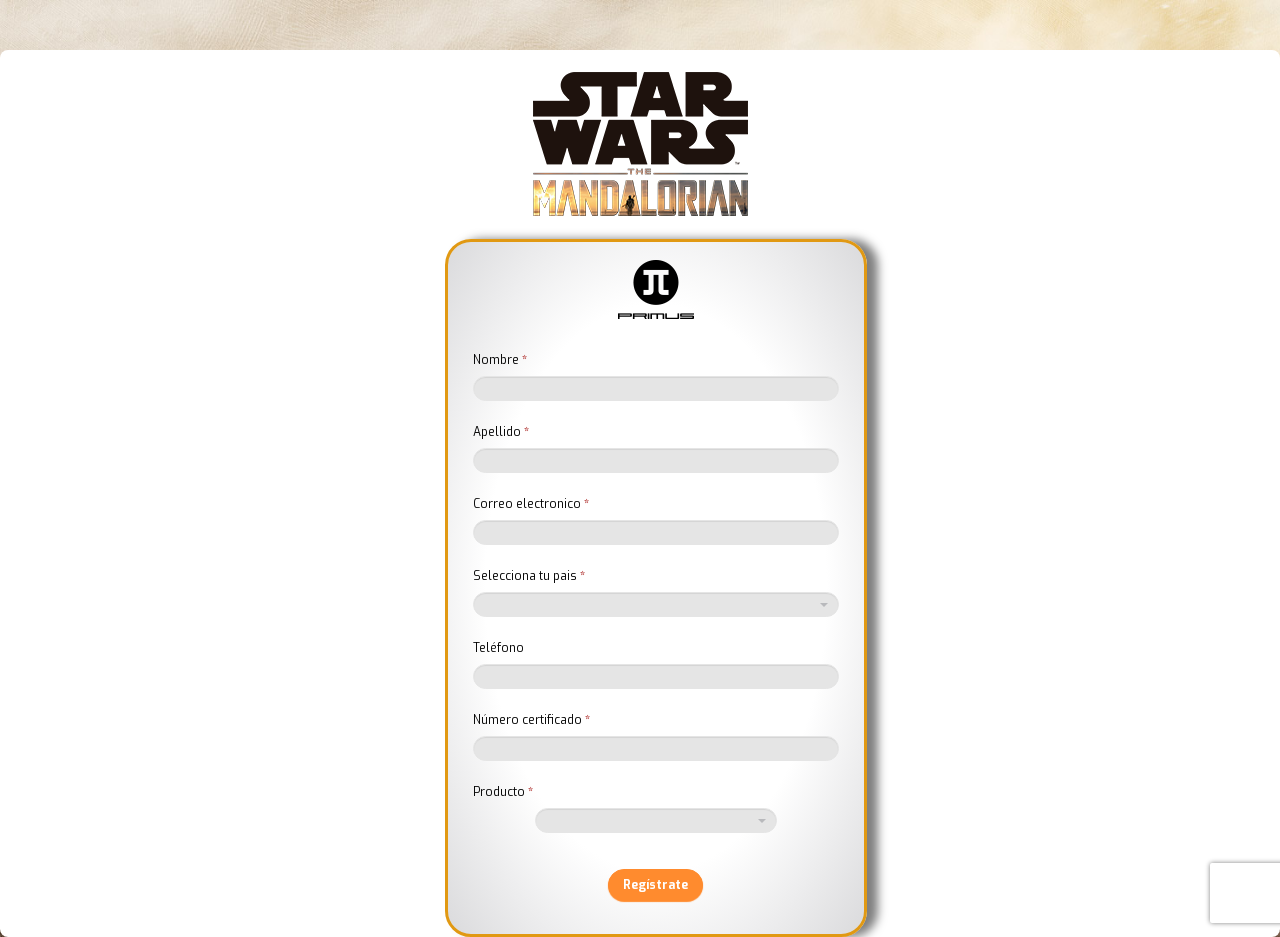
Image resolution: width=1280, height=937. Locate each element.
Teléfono (498, 648)
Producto (503, 792)
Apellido (501, 432)
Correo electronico (531, 504)
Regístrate (655, 885)
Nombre (500, 360)
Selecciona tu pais (529, 576)
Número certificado (531, 720)
